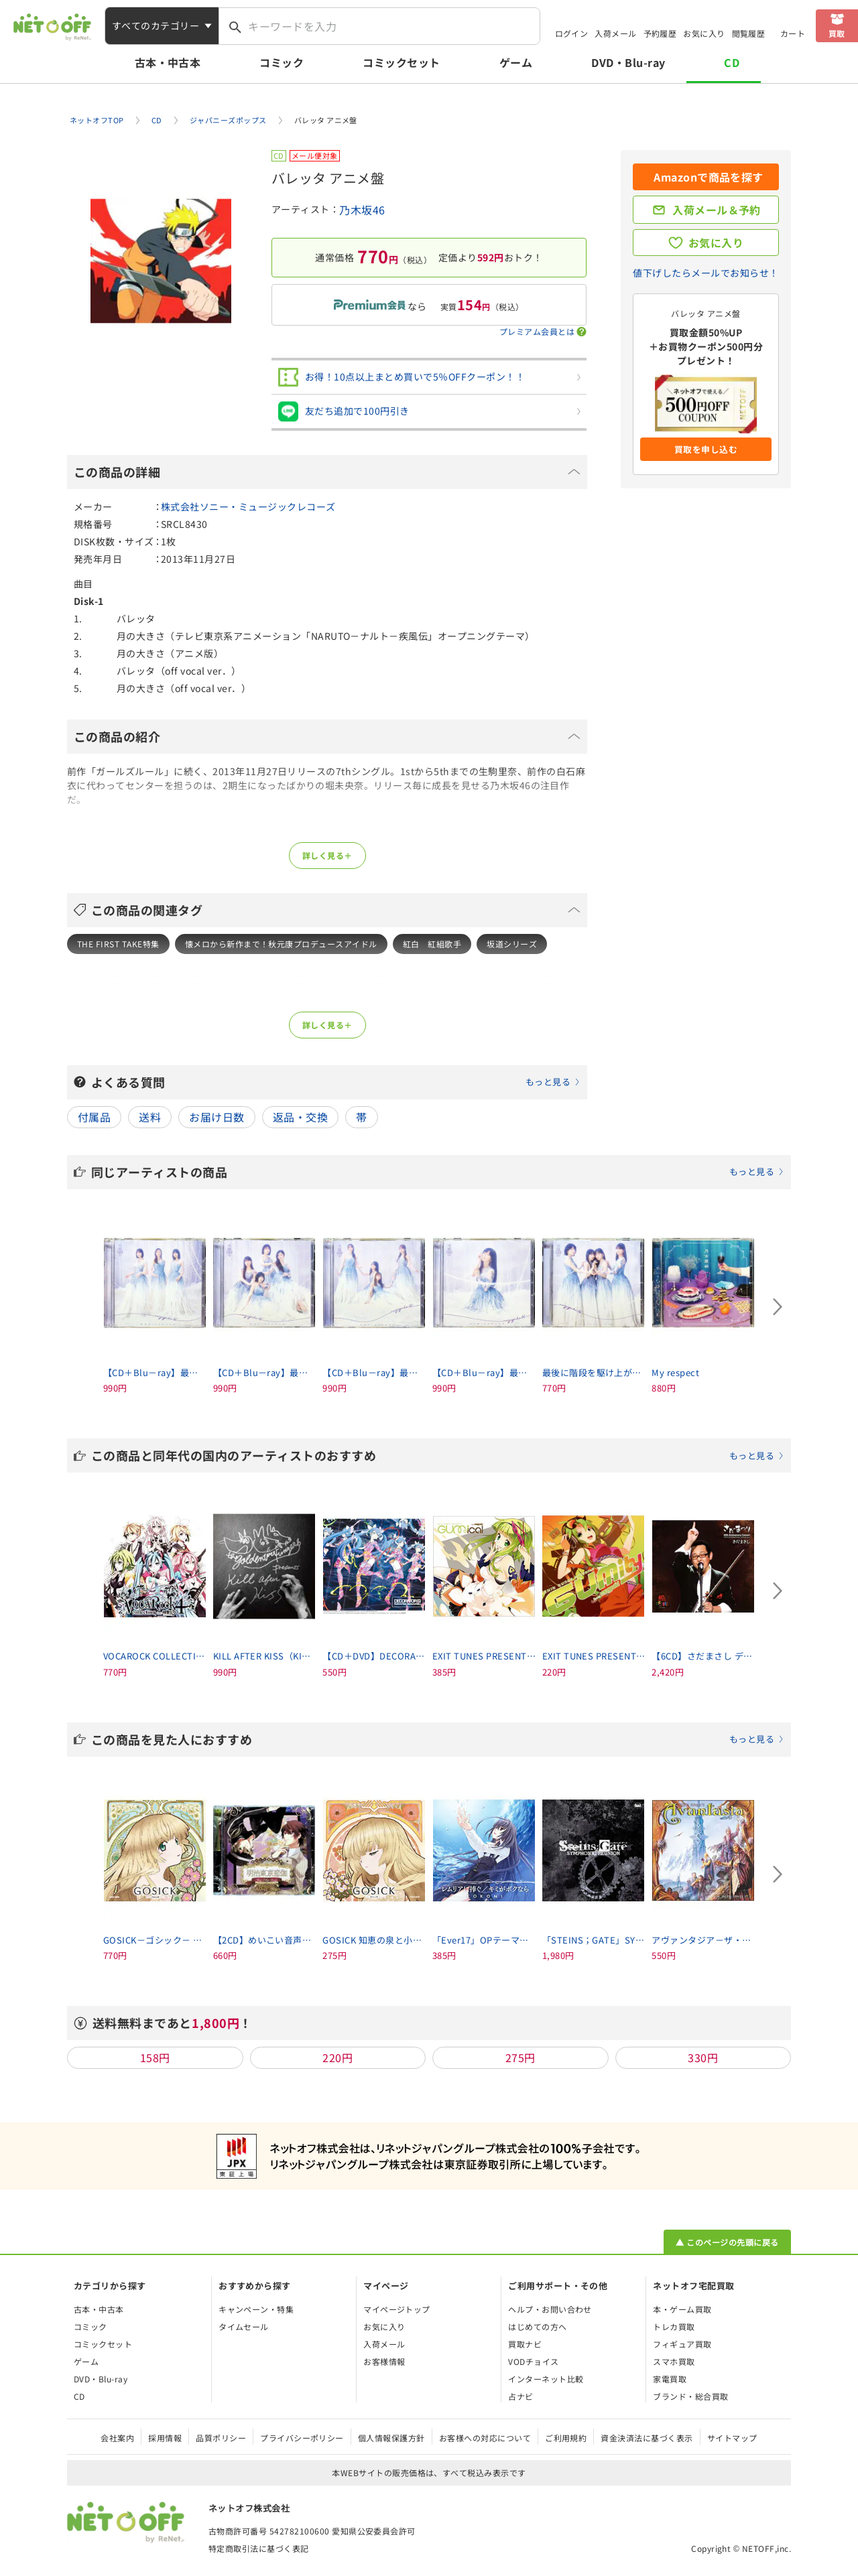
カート (792, 33)
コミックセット (401, 62)
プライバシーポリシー (302, 2437)
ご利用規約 (566, 2437)
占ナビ (520, 2396)
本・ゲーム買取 (682, 2309)
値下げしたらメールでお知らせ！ (705, 272)
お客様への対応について (485, 2437)
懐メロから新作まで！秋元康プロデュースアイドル (281, 943)
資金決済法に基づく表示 (646, 2437)
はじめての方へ (537, 2326)
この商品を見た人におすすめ (437, 1739)
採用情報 (165, 2437)
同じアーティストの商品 (437, 1171)
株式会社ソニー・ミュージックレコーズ (248, 506)
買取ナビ (525, 2344)
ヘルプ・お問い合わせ (550, 2309)
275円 (520, 2057)
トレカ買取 (673, 2326)
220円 (337, 2057)
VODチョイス (533, 2361)
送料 (150, 1117)
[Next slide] (777, 1307)
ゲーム (515, 62)
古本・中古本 (168, 62)
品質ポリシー (221, 2437)
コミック (281, 62)
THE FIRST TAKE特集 (118, 943)
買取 (837, 33)
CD (731, 62)
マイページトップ (396, 2309)
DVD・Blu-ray (628, 62)
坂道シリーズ (512, 943)
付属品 (94, 1117)
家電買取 (669, 2378)
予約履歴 (660, 33)
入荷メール (615, 33)
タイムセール (244, 2326)
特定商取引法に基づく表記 (258, 2548)
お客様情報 (384, 2361)
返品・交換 (300, 1117)
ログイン (572, 33)
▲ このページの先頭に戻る (727, 2242)
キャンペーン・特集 (256, 2309)
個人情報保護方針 (391, 2437)
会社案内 (117, 2437)
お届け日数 (216, 1117)
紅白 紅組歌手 (432, 943)
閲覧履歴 (748, 33)
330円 (703, 2057)
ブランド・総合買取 (690, 2396)
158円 (155, 2057)
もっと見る (548, 1081)
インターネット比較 (545, 2378)
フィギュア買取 (682, 2344)
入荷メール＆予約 (716, 210)
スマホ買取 (673, 2361)
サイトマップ (732, 2437)
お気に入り (704, 33)
